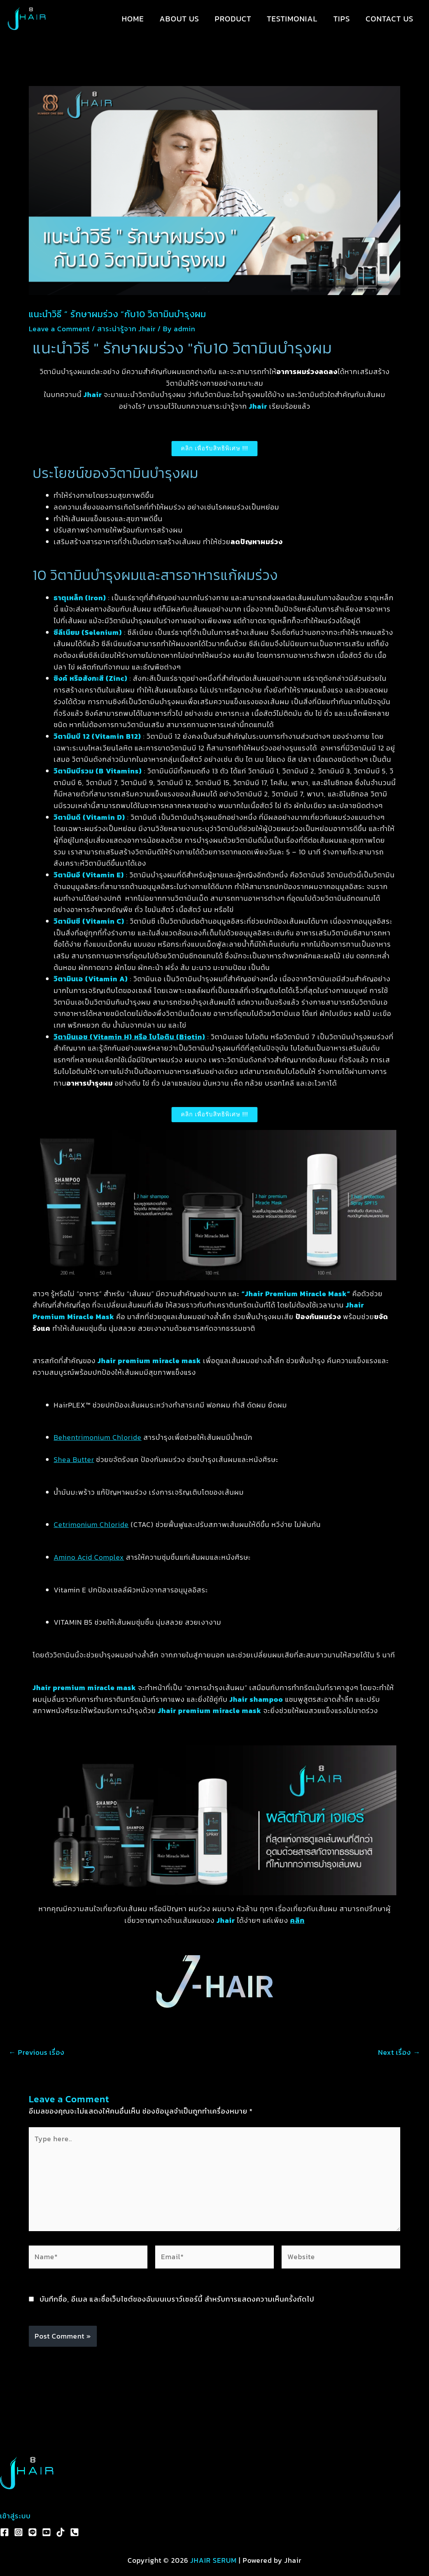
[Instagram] (18, 2532)
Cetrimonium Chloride (91, 1524)
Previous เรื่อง (37, 2052)
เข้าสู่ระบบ (15, 2516)
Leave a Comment (59, 328)
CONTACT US (389, 19)
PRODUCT (233, 19)
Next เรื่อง (399, 2052)
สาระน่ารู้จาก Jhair (126, 328)
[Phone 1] (74, 2532)
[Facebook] (4, 2532)
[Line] (32, 2532)
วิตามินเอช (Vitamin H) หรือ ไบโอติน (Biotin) (129, 1036)
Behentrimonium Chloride (98, 1437)
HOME (133, 19)
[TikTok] (60, 2532)
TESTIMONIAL (292, 19)
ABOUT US (179, 19)
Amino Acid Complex (89, 1557)
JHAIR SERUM (213, 2560)
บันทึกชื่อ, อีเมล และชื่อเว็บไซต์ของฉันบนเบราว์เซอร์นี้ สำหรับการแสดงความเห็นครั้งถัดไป (177, 2299)
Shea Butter (74, 1459)
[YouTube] (46, 2532)
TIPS (341, 19)
